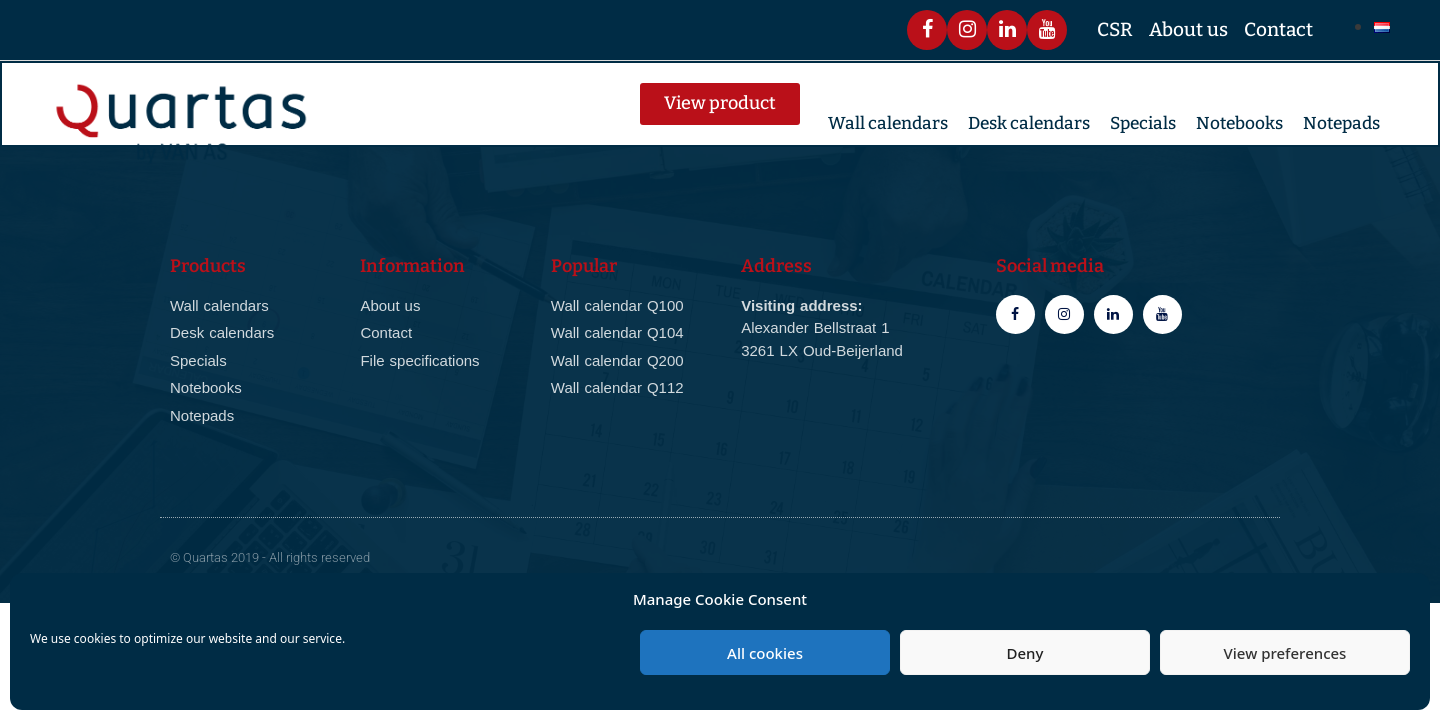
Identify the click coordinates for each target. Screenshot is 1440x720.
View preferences (1285, 653)
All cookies (765, 653)
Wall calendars (888, 123)
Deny (1025, 653)
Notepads (1341, 123)
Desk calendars (1029, 123)
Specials (1143, 123)
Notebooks (1239, 123)
